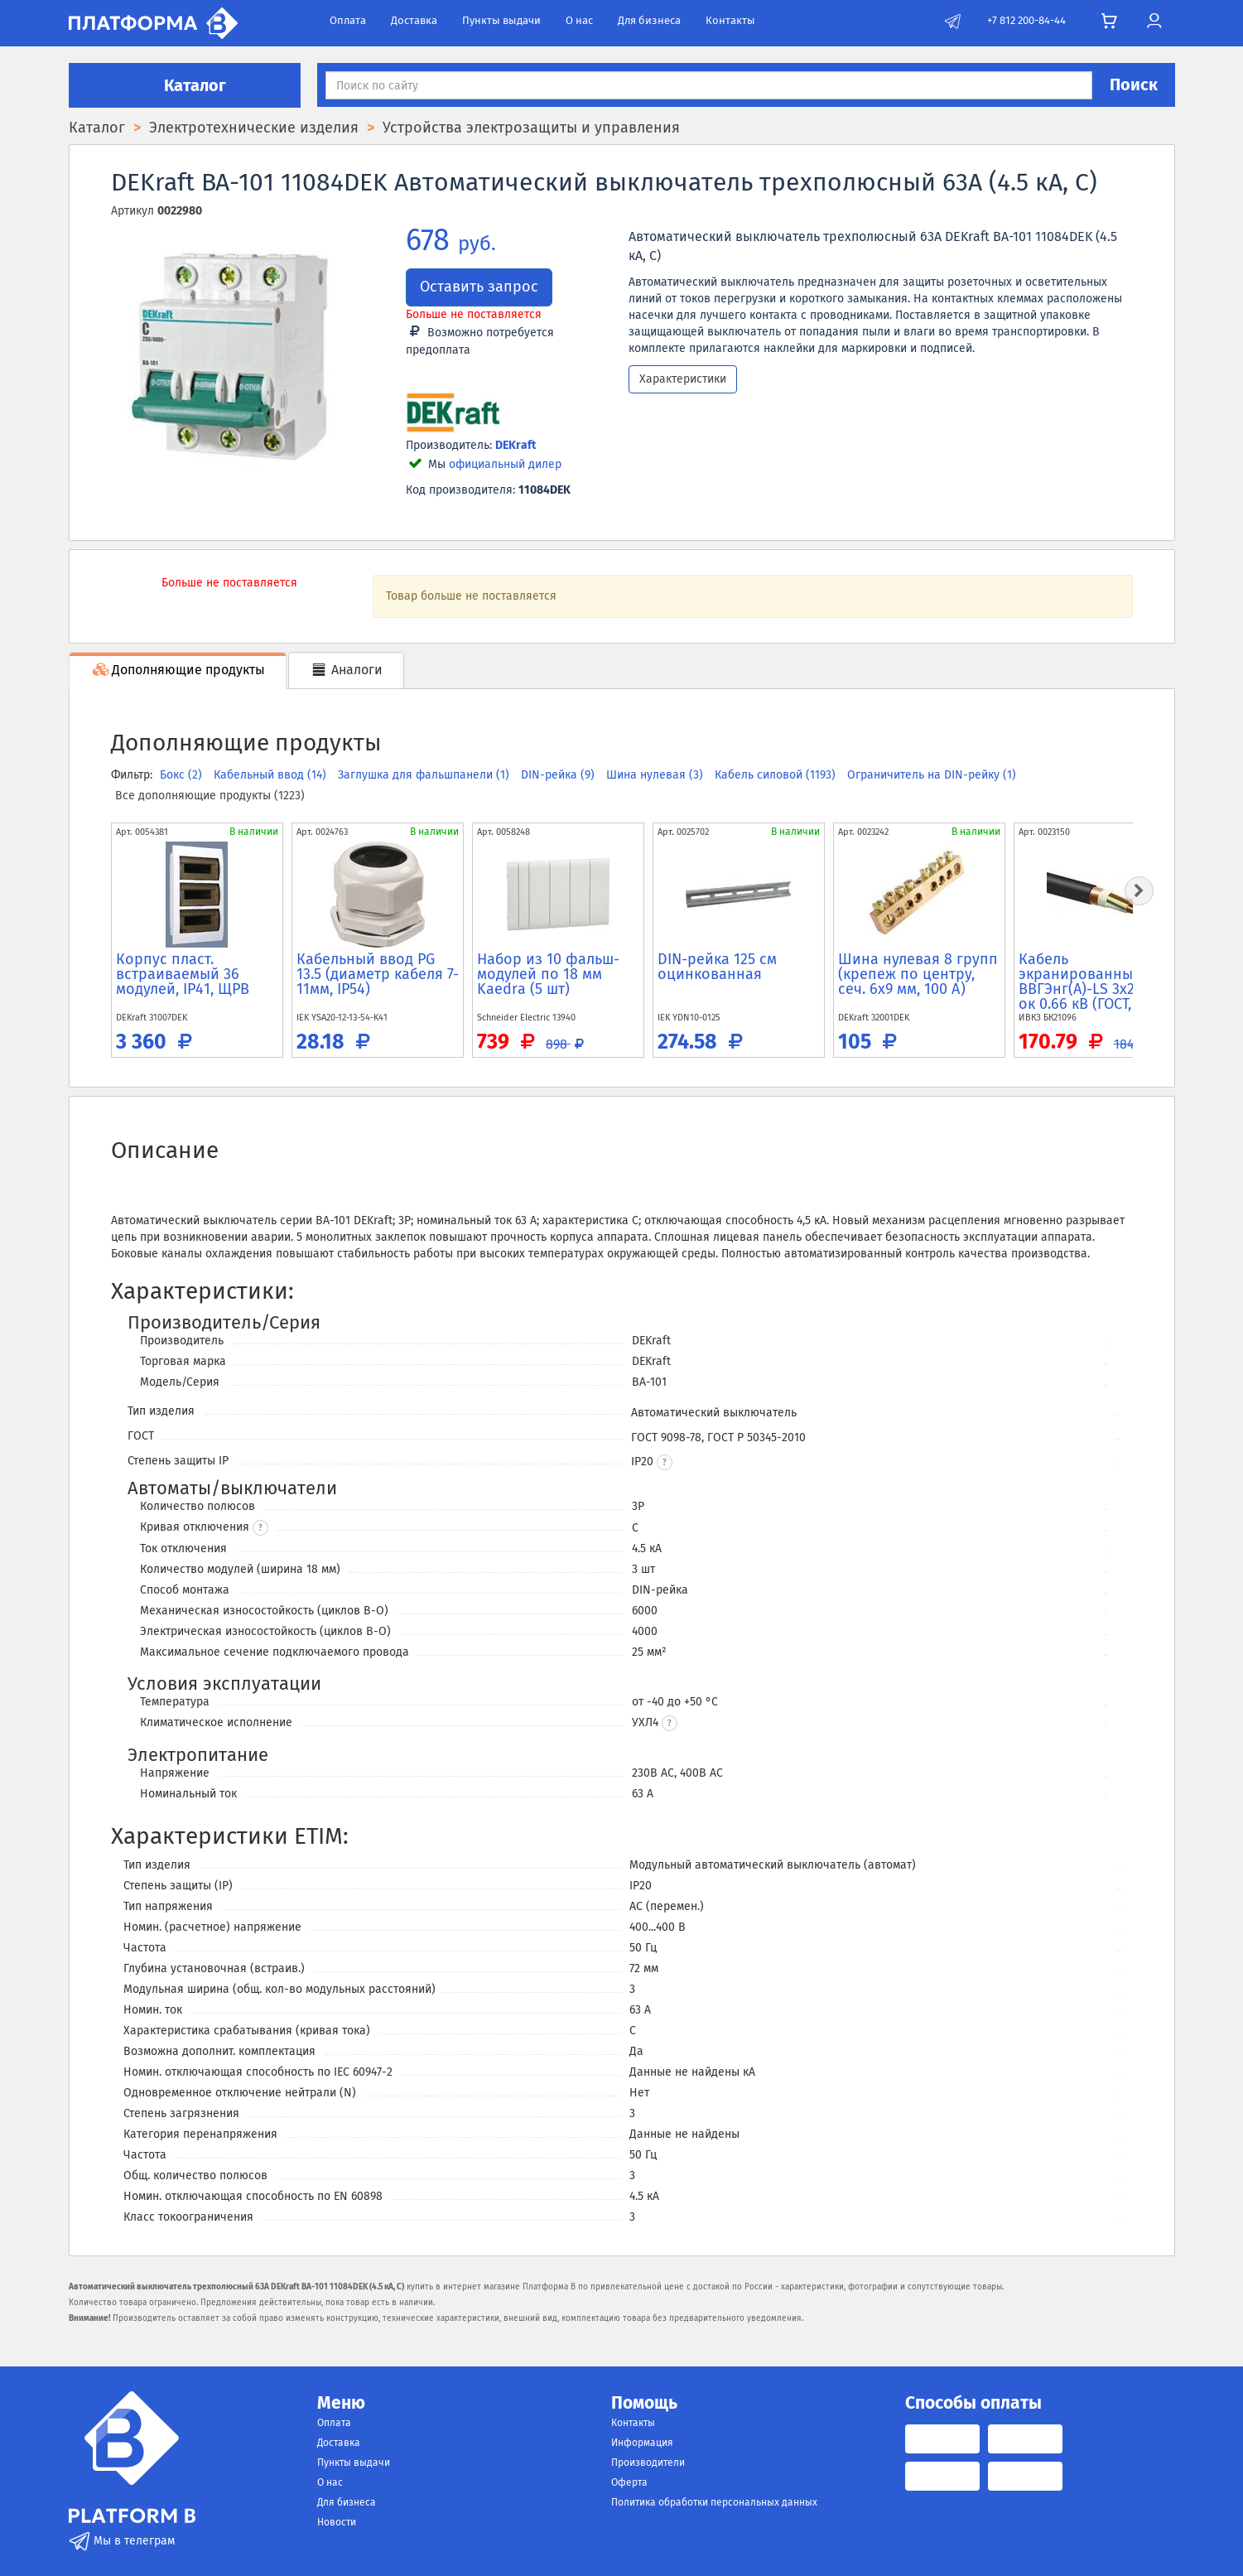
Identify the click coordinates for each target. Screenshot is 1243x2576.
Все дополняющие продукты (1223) (210, 796)
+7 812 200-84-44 (1026, 20)
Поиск (1134, 84)
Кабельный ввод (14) (272, 775)
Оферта (629, 2482)
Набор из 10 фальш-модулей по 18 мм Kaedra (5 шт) (548, 974)
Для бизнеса (649, 20)
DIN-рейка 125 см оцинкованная (717, 966)
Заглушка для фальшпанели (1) (425, 775)
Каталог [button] (184, 85)
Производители (648, 2462)
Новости (336, 2522)
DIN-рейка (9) (559, 775)
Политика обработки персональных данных (714, 2502)
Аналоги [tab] (346, 670)
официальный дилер (505, 464)
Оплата (348, 20)
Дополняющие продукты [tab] (177, 670)
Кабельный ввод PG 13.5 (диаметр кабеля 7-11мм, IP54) (377, 974)
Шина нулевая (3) (656, 775)
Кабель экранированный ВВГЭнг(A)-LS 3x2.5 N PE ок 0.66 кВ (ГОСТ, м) (1099, 981)
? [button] (260, 1528)
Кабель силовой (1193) (777, 775)
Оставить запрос (479, 286)
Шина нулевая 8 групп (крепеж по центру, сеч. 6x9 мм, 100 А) (918, 974)
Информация (642, 2442)
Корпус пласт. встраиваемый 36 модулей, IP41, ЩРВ (182, 974)
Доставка (414, 20)
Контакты (730, 20)
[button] (664, 1462)
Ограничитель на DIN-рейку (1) (931, 775)
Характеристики (682, 379)
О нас (579, 20)
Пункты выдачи (501, 20)
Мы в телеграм (122, 2541)
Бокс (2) (182, 775)
